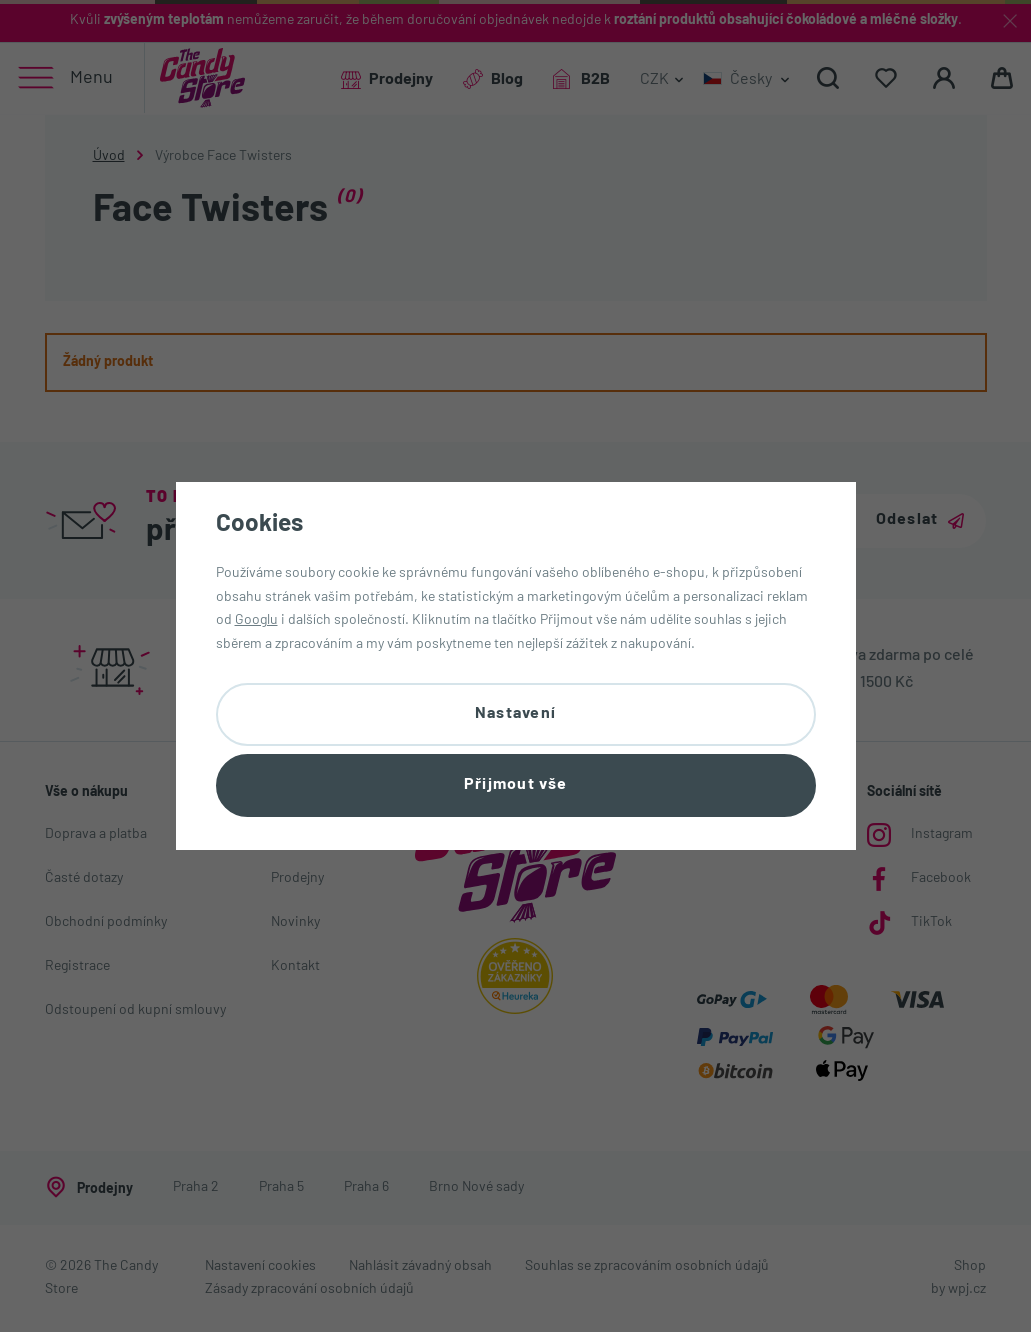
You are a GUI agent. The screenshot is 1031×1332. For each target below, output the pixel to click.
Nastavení (516, 714)
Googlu (256, 620)
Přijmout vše (515, 785)
